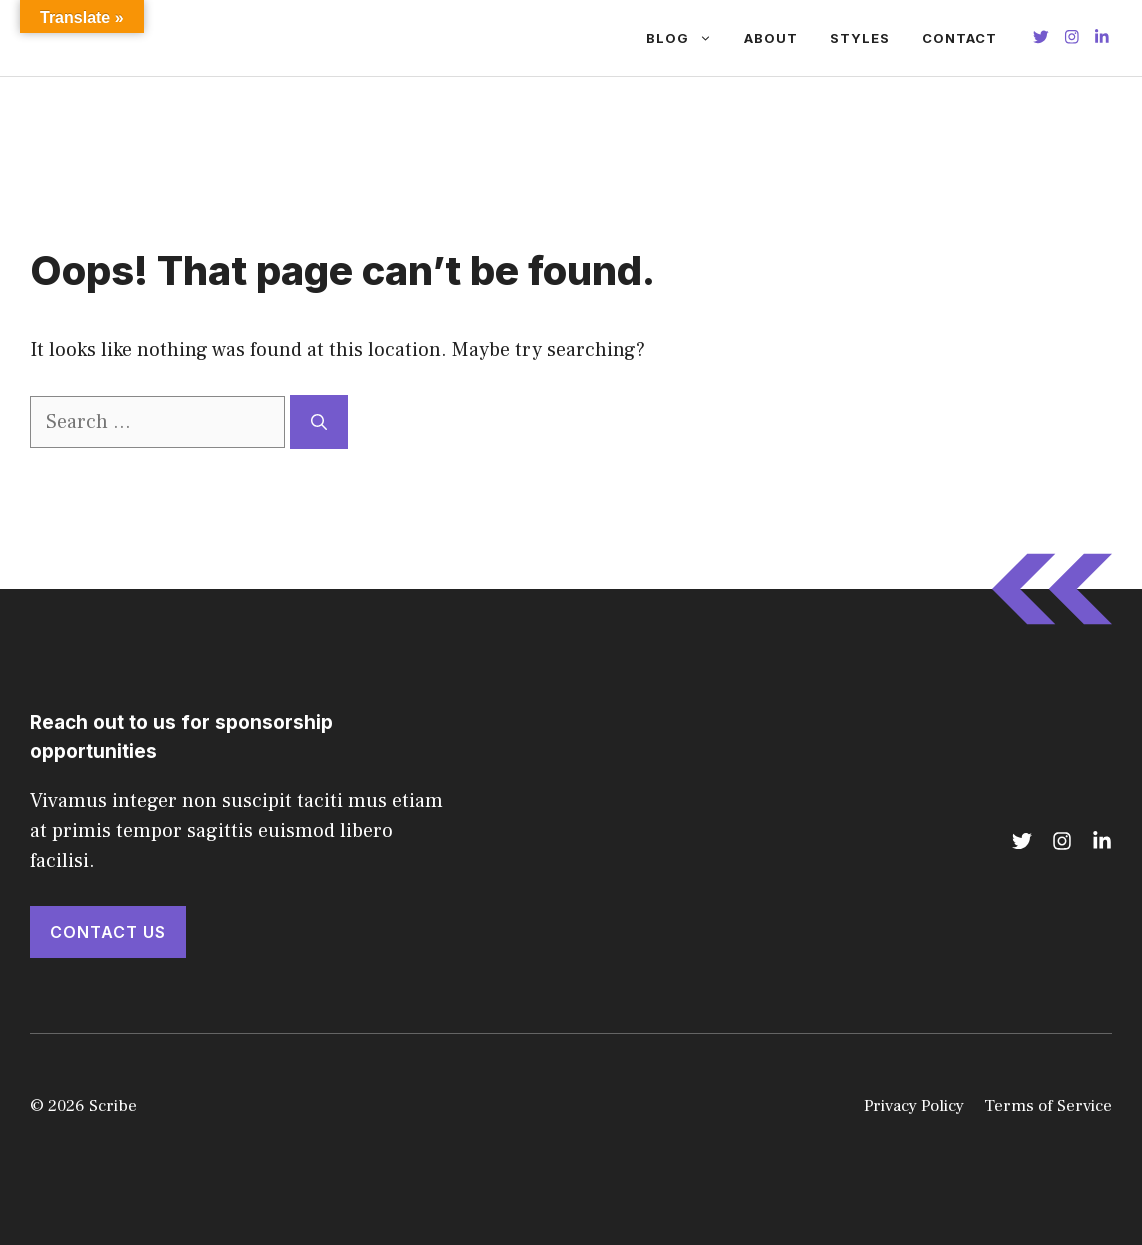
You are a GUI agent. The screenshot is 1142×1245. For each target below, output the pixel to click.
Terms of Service (1048, 1106)
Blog (687, 38)
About (771, 38)
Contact (959, 38)
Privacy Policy (914, 1106)
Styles (860, 38)
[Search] (319, 422)
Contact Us (108, 932)
